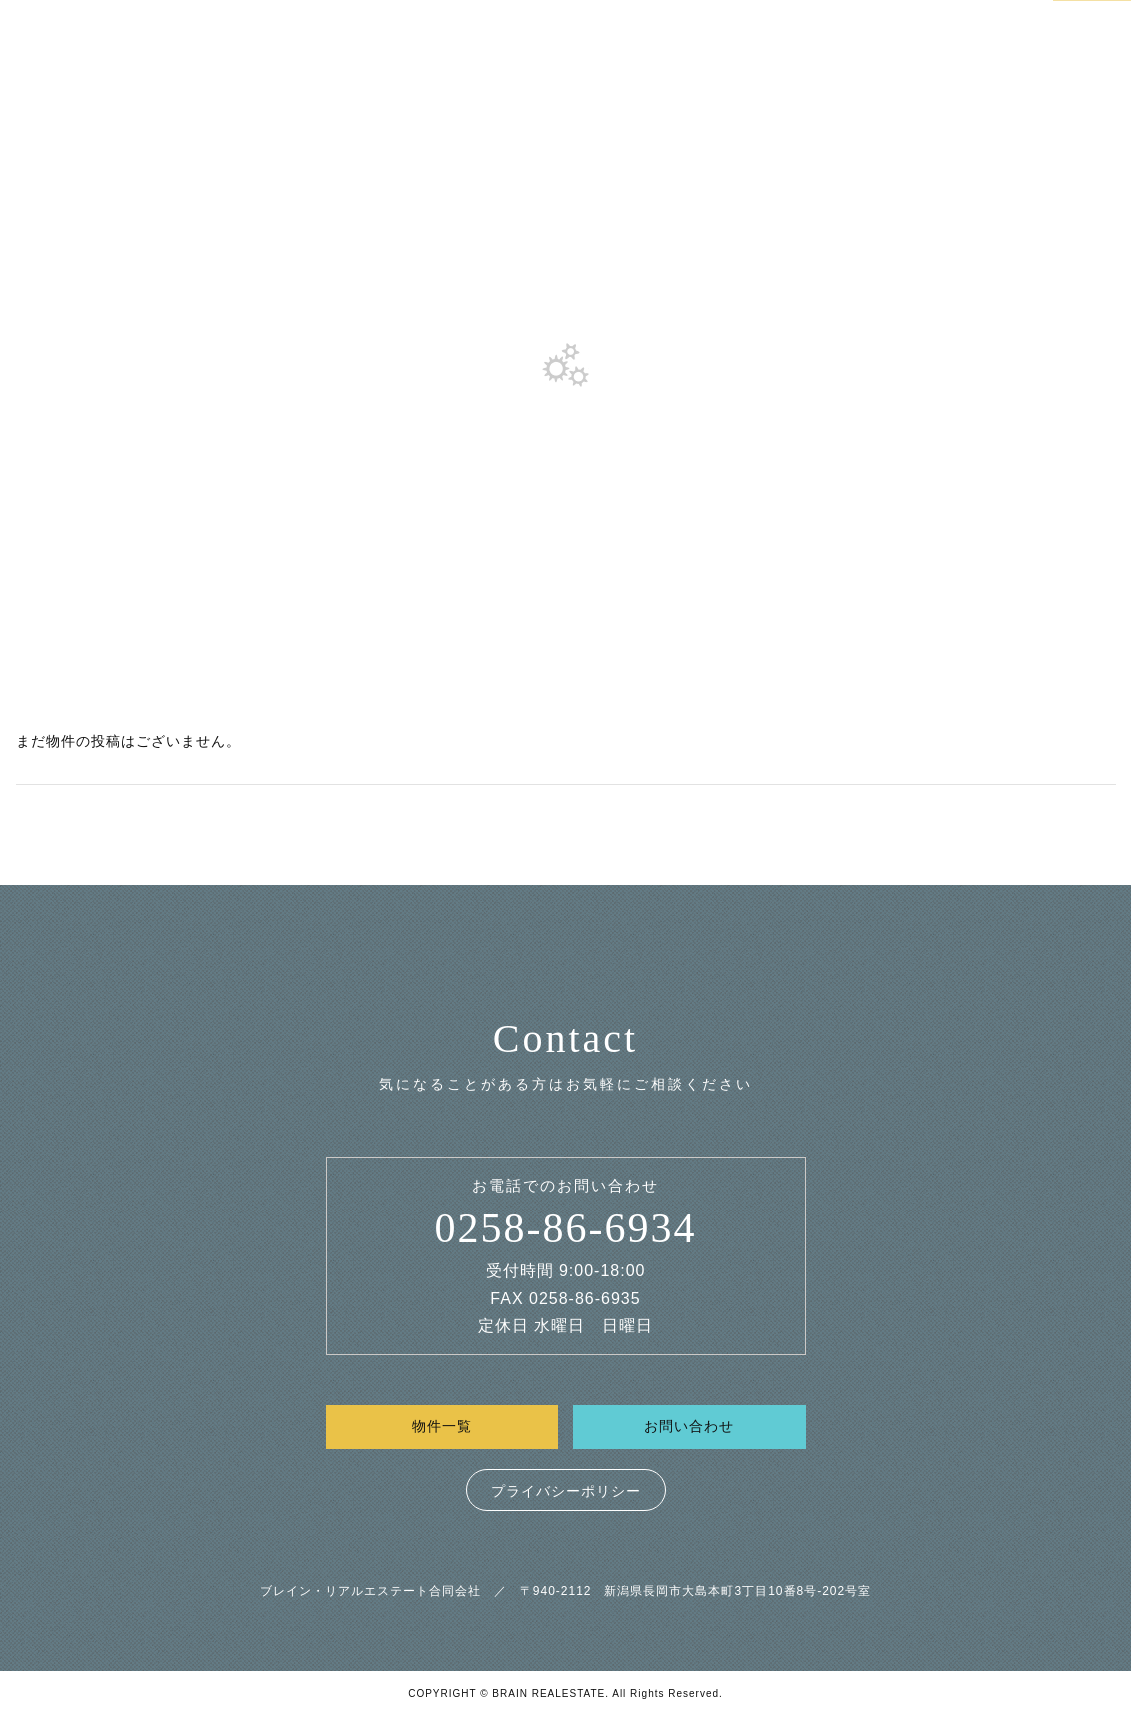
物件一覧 (442, 1426)
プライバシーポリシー (566, 1491)
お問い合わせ (689, 1426)
